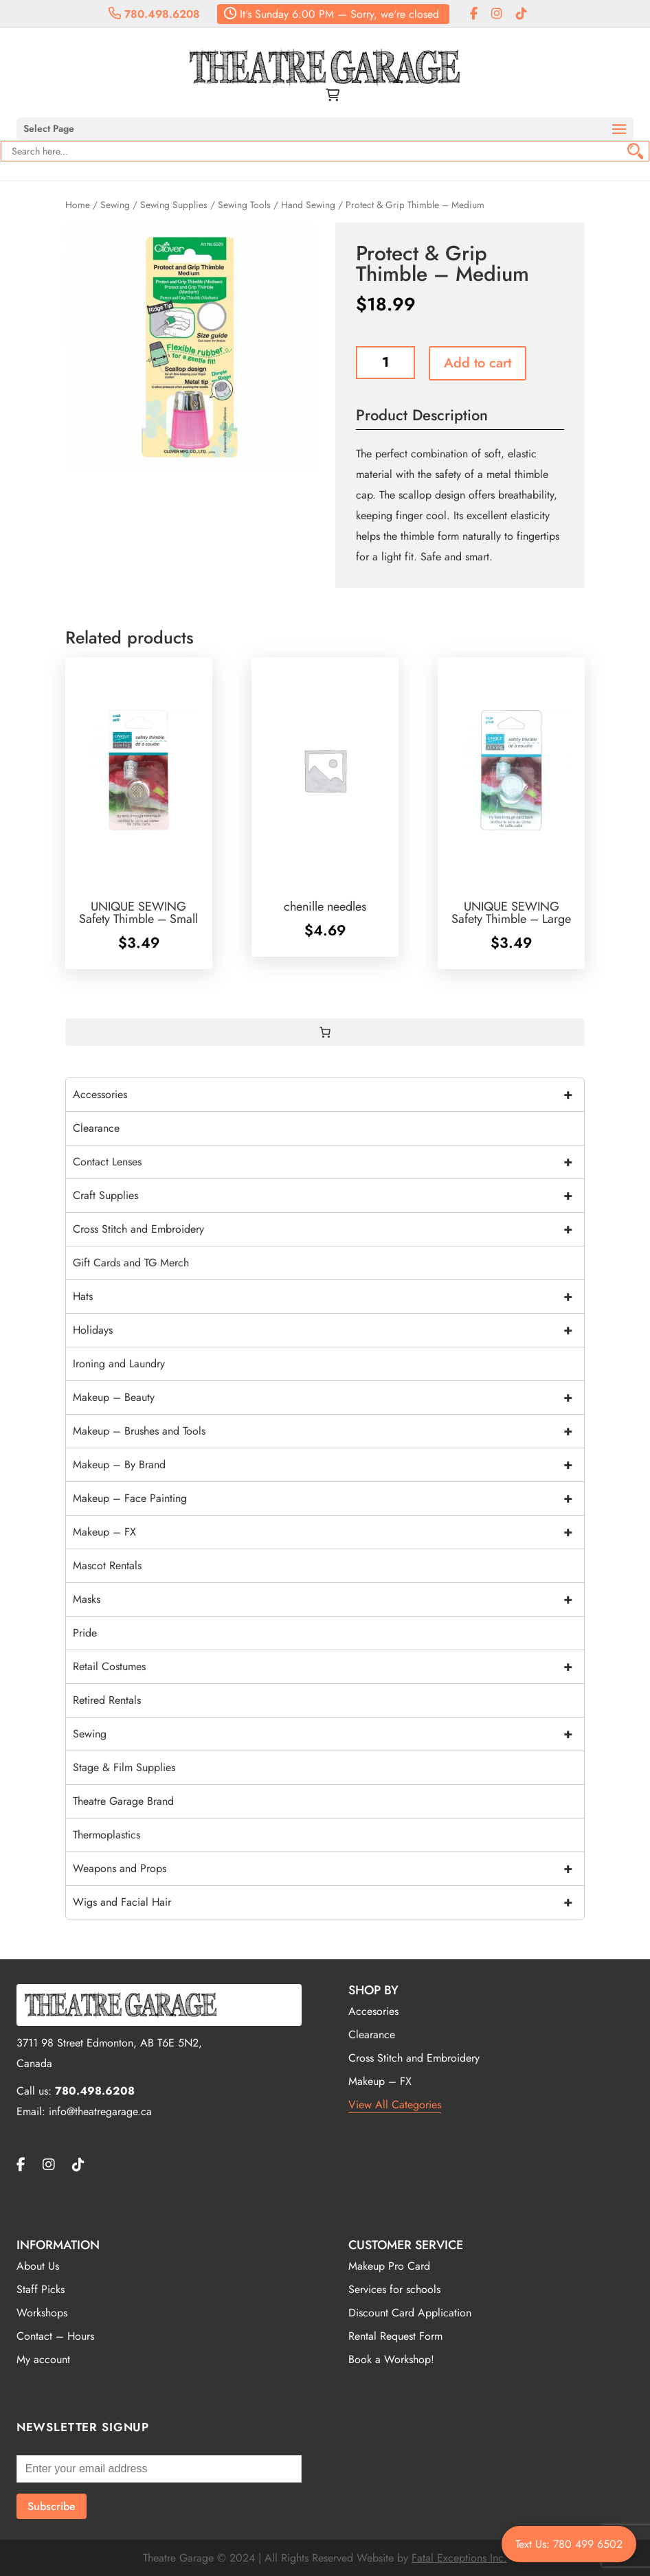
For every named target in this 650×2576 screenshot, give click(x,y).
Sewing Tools (244, 205)
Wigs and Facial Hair (329, 1902)
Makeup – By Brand (329, 1464)
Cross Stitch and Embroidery (329, 1229)
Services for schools (394, 2289)
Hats (329, 1296)
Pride (85, 1633)
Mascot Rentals (107, 1565)
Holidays (329, 1330)
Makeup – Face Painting (329, 1498)
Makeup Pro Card (389, 2266)
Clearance (96, 1128)
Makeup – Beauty (329, 1397)
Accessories (329, 1094)
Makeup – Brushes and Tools (329, 1431)
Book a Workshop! (391, 2359)
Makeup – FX (329, 1532)
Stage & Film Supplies (124, 1767)
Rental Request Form (395, 2336)
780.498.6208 (154, 14)
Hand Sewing (308, 205)
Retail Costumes (329, 1666)
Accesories (373, 2011)
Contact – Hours (55, 2336)
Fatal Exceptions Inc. (459, 2558)
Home (77, 205)
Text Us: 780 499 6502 (569, 2544)
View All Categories (394, 2104)
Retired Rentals (107, 1700)
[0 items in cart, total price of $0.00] (325, 1032)
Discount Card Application (409, 2313)
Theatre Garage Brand (123, 1801)
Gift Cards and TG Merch (131, 1262)
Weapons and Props (329, 1868)
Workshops (41, 2313)
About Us (37, 2266)
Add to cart (477, 363)
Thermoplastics (106, 1835)
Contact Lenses (329, 1161)
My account (43, 2359)
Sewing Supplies (174, 205)
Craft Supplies (329, 1195)
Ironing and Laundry (119, 1363)
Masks (329, 1599)
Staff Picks (40, 2289)
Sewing (115, 205)
